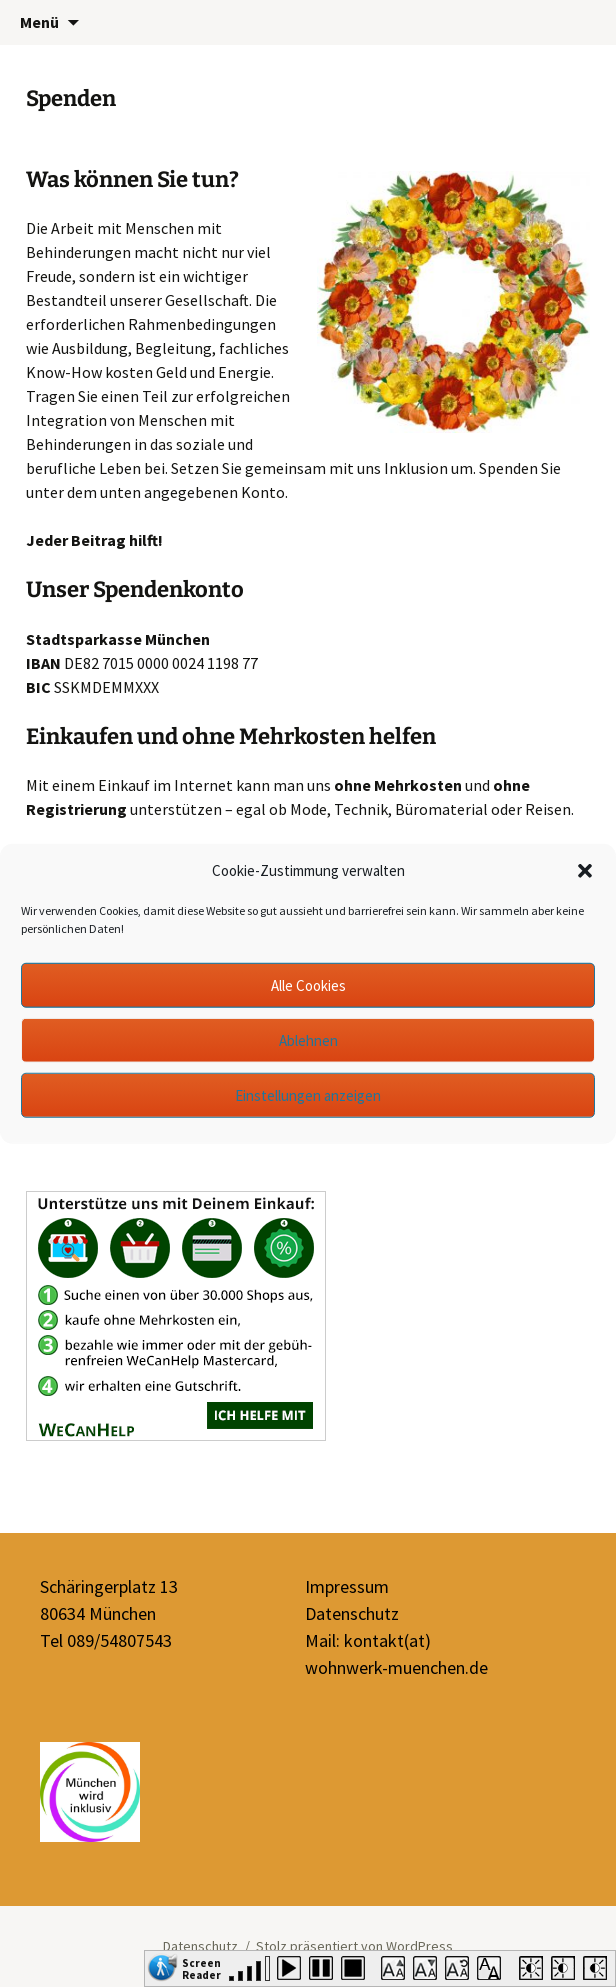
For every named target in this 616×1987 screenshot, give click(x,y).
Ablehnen (308, 1039)
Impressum (347, 1586)
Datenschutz (352, 1613)
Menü (39, 22)
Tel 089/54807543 (106, 1640)
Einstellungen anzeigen (308, 1094)
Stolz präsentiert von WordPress (354, 1946)
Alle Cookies (308, 984)
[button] (585, 871)
